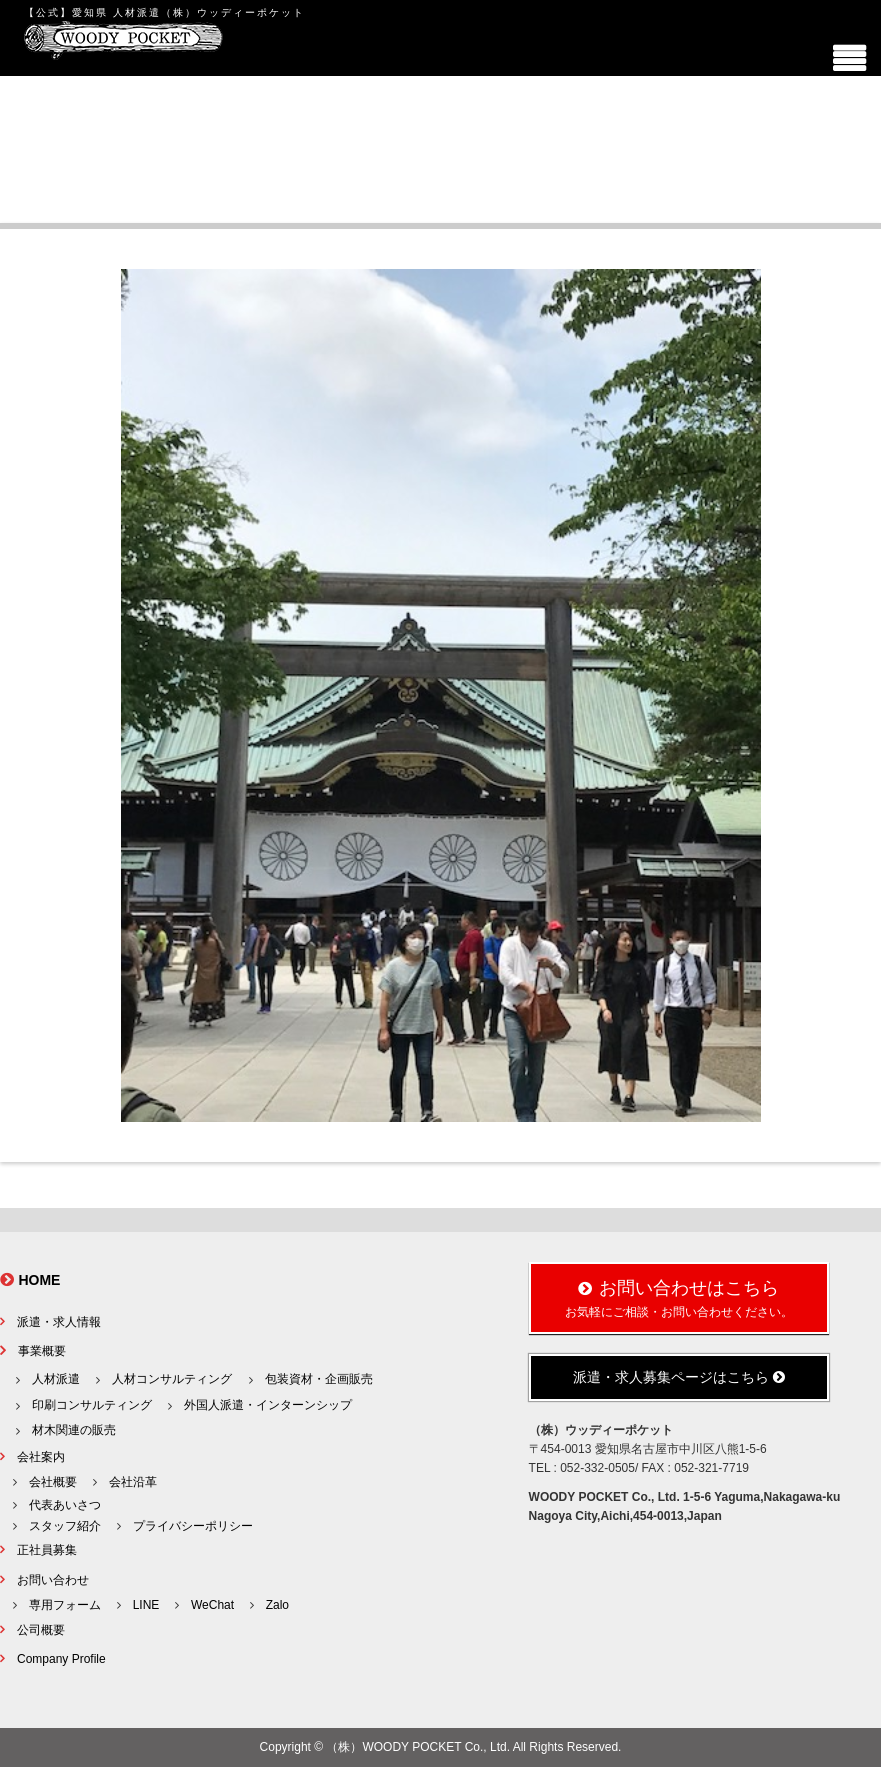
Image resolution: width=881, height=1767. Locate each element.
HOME (39, 1280)
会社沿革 (133, 1482)
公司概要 (41, 1630)
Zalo (277, 1605)
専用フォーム (65, 1605)
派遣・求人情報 (59, 1322)
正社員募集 (47, 1550)
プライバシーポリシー (193, 1526)
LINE (146, 1605)
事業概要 (42, 1351)
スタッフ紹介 (65, 1526)
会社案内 (41, 1457)
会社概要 (53, 1482)
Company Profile (61, 1659)
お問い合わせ (53, 1580)
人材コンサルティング (172, 1379)
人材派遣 (56, 1379)
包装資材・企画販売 (319, 1379)
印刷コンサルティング (92, 1405)
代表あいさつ (65, 1505)
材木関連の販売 (74, 1430)
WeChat (212, 1605)
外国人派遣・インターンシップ (268, 1405)
